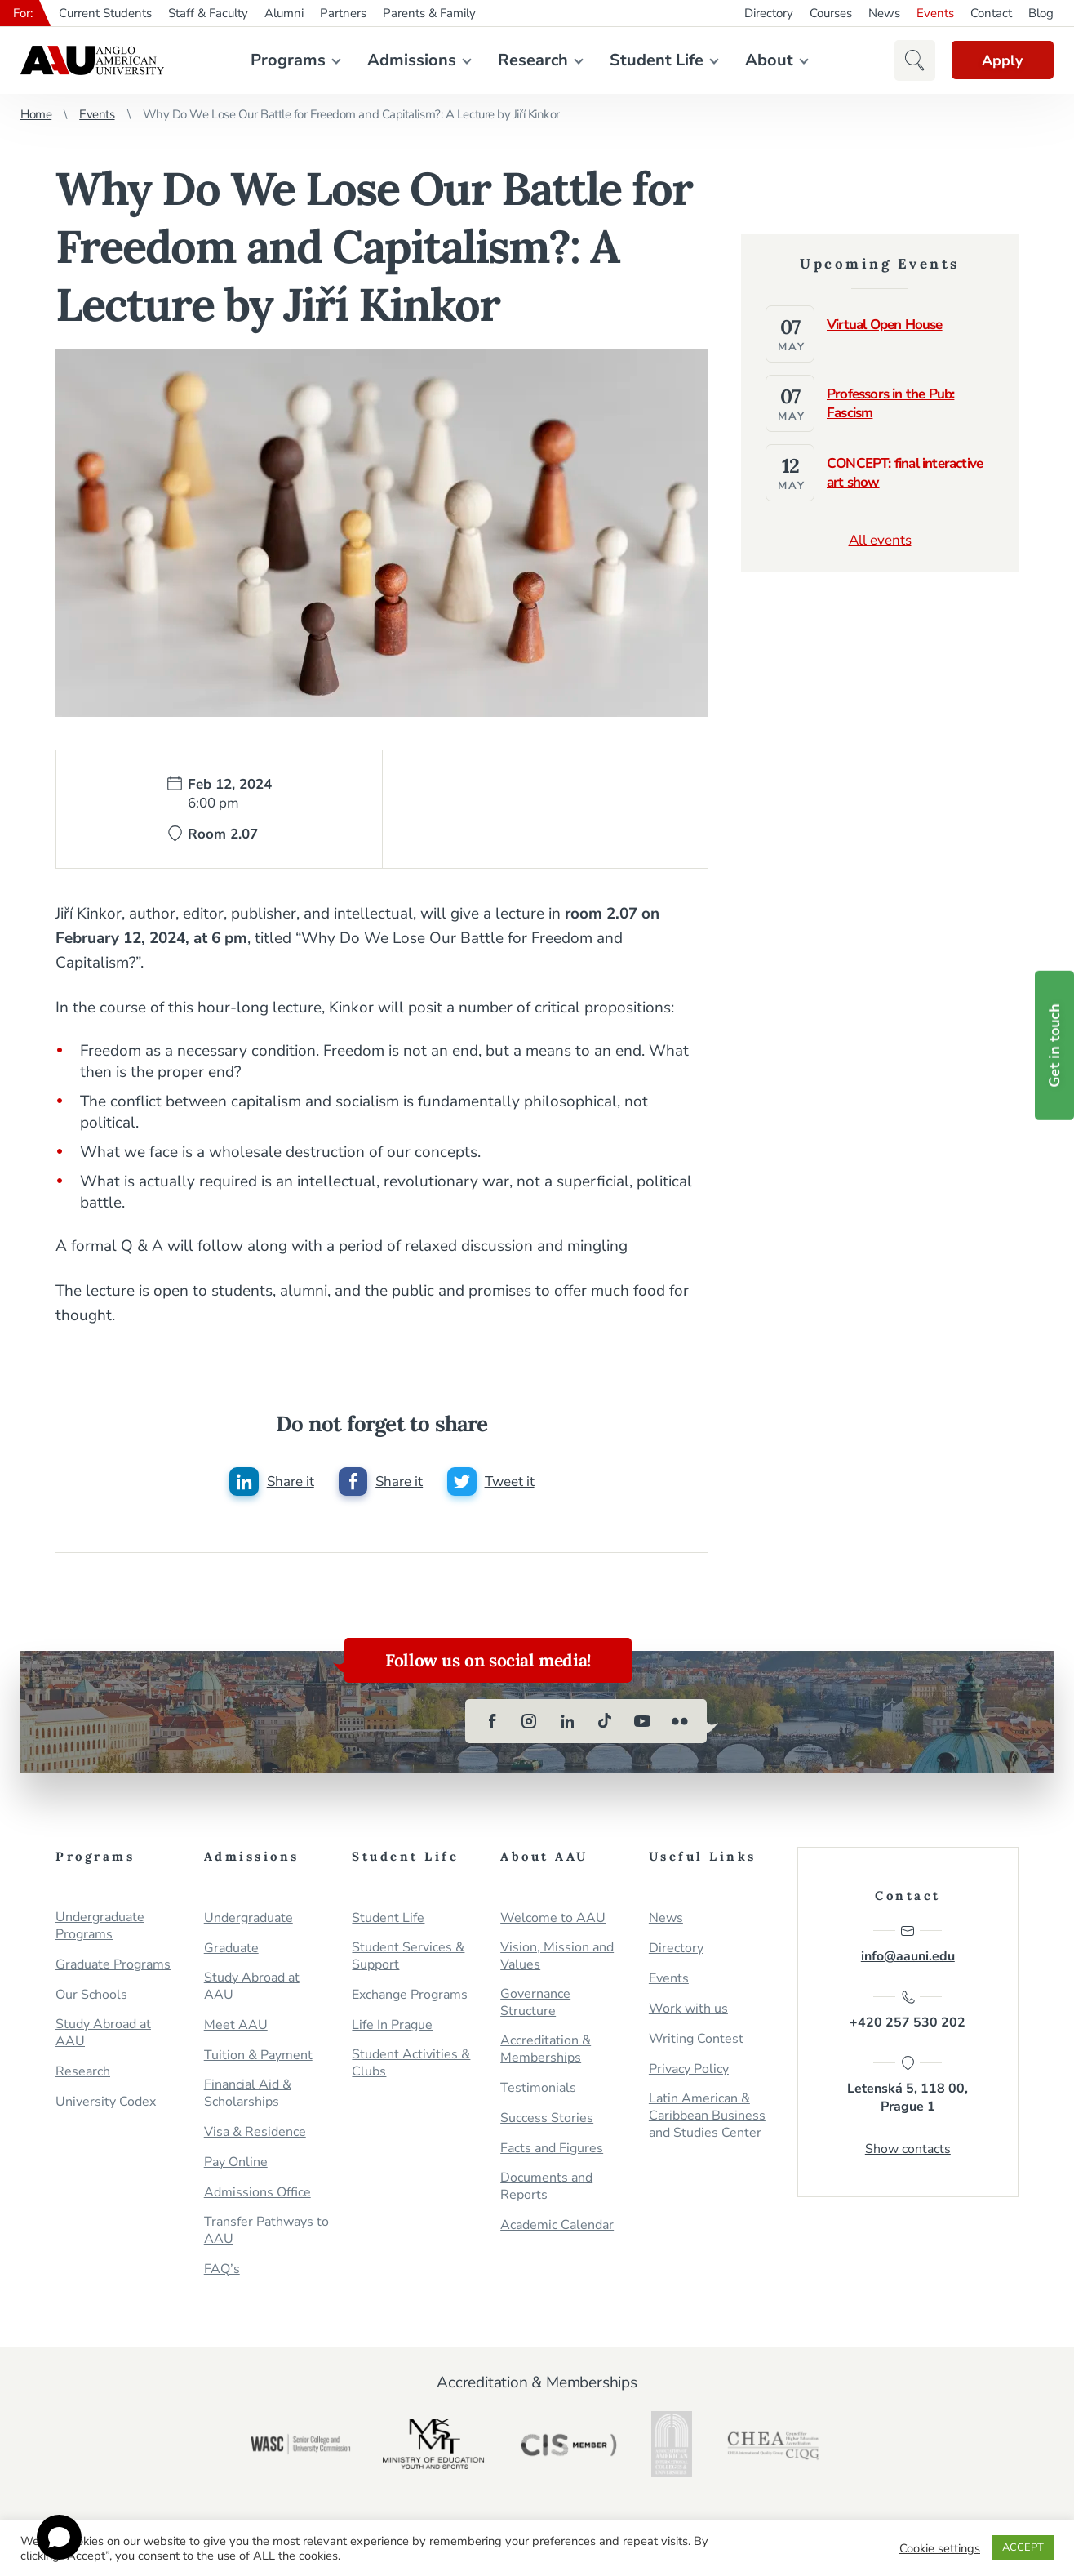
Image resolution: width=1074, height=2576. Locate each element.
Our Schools (91, 1995)
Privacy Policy (689, 2070)
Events (935, 13)
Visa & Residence (255, 2133)
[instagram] (529, 1722)
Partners (343, 13)
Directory (768, 13)
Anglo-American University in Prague (92, 60)
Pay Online (236, 2163)
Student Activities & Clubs (411, 2064)
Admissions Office (257, 2193)
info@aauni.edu (908, 1945)
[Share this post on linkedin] (271, 1482)
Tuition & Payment (258, 2056)
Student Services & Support (408, 1957)
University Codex (105, 2102)
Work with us (688, 2009)
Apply (1000, 60)
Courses (831, 13)
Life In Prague (392, 2026)
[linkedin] (567, 1722)
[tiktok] (604, 1722)
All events (880, 540)
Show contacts (908, 2151)
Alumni (284, 13)
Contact (991, 13)
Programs (286, 60)
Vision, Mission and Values (557, 1957)
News (884, 13)
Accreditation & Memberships (545, 2050)
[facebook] (492, 1722)
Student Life (655, 60)
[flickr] (680, 1722)
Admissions (410, 60)
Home (35, 114)
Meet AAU (236, 2026)
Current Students (105, 13)
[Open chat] (59, 2537)
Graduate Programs (113, 1965)
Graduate (231, 1949)
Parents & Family (429, 13)
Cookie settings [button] (939, 2548)
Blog (1041, 13)
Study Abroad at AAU (103, 2034)
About (767, 60)
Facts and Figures (551, 2149)
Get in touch (1054, 1045)
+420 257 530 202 (907, 2012)
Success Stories (546, 2119)
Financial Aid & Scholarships (247, 2094)
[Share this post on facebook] (380, 1482)
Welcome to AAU (553, 1919)
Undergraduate (248, 1919)
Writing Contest (696, 2040)
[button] (910, 60)
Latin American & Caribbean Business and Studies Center (707, 2116)
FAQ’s (222, 2270)
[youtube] (642, 1722)
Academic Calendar (557, 2226)
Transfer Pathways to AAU (266, 2231)
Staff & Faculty (208, 13)
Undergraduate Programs (99, 1927)
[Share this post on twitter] (491, 1482)
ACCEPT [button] (1023, 2547)
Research (531, 60)
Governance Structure (535, 2004)
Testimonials (538, 2089)
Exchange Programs (410, 1995)
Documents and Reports (546, 2187)
